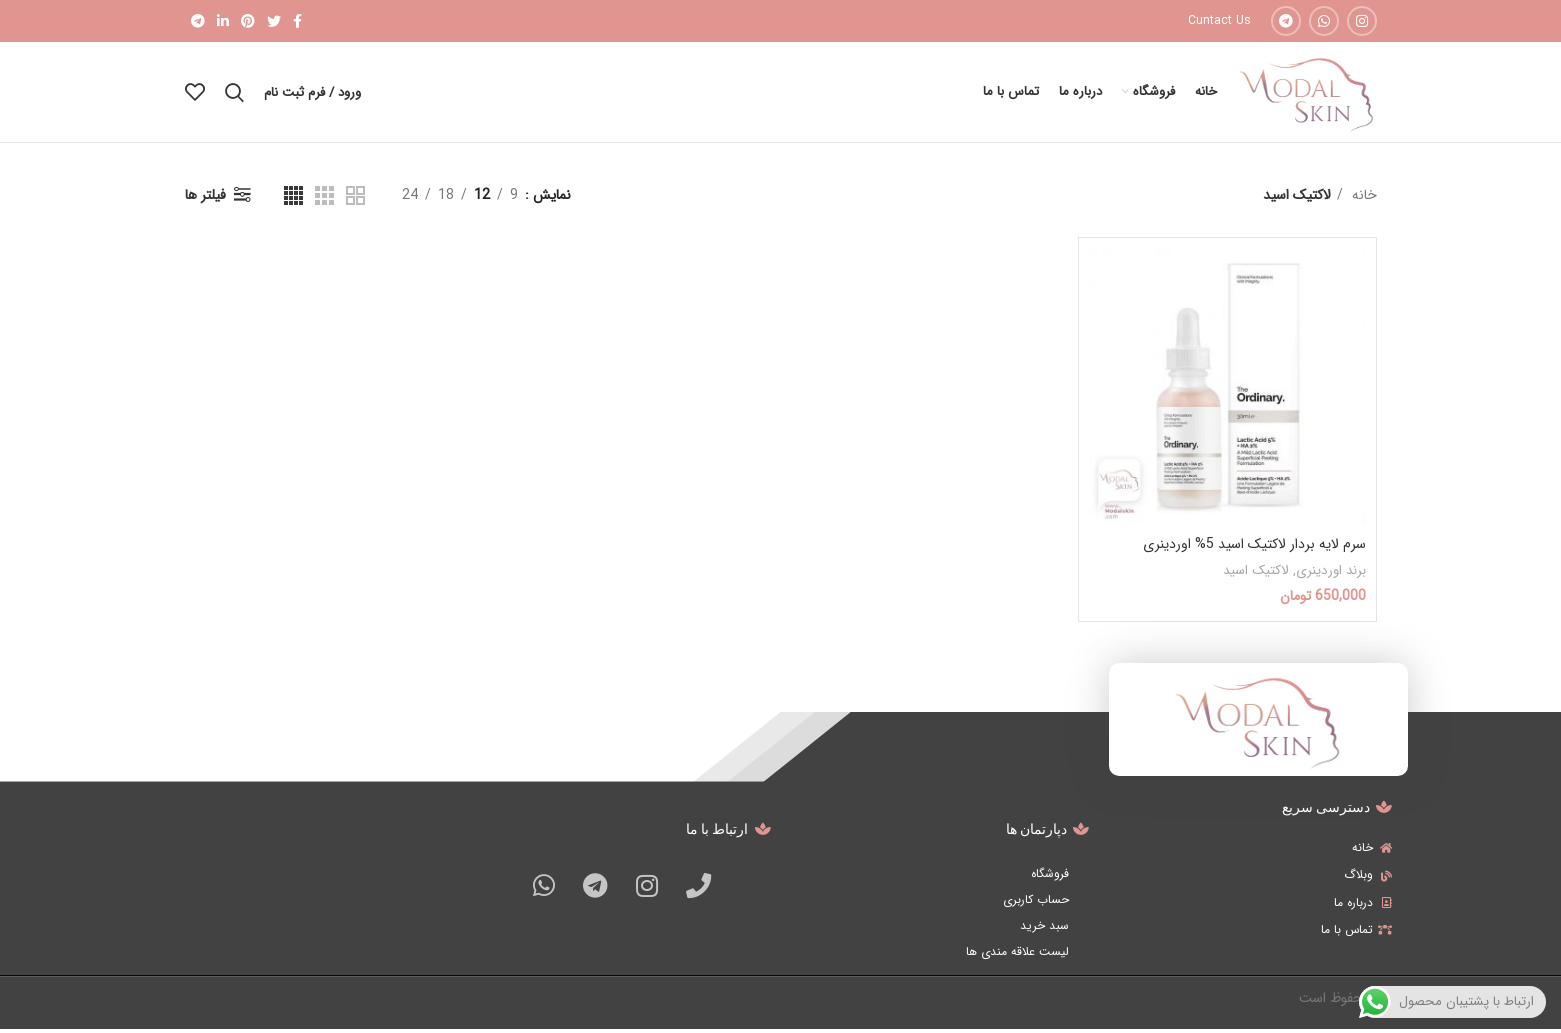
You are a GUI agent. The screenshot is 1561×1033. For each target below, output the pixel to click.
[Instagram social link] (1362, 21)
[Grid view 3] (324, 198)
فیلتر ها (205, 199)
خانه (1362, 199)
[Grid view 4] (293, 198)
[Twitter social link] (274, 21)
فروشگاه (1050, 876)
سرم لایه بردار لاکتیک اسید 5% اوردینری (1254, 548)
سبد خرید (1044, 928)
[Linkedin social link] (223, 21)
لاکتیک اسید (1256, 573)
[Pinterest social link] (248, 21)
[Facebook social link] (297, 21)
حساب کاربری (1036, 902)
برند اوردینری (1331, 573)
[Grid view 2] (355, 198)
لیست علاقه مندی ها (1017, 954)
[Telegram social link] (1286, 21)
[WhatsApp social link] (1324, 21)
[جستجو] (234, 94)
